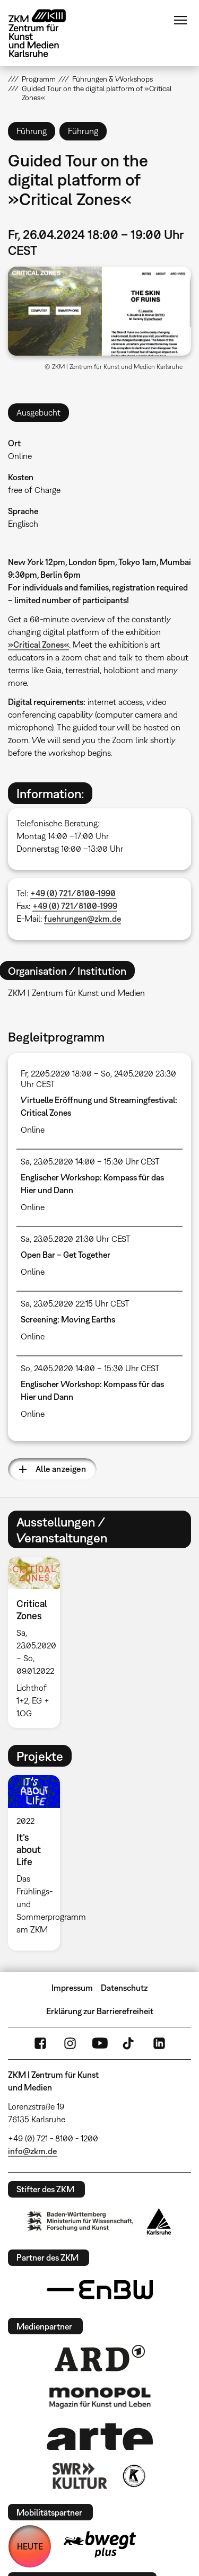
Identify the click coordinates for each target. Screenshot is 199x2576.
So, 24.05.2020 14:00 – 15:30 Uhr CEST (90, 1368)
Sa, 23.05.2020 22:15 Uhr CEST (75, 1303)
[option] (38, 1642)
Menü (180, 20)
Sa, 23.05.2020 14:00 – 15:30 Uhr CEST (90, 1161)
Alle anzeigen (61, 1469)
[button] (99, 311)
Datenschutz (124, 1987)
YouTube (99, 2043)
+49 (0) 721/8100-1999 (74, 906)
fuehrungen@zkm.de (82, 918)
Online (20, 456)
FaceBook (40, 2043)
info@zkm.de (32, 2151)
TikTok (129, 2043)
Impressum (72, 1987)
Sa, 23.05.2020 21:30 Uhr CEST (76, 1238)
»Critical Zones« (38, 644)
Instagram (70, 2043)
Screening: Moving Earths (68, 1319)
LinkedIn (159, 2043)
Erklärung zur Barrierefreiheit (99, 2011)
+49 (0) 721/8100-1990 (73, 893)
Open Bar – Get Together (65, 1254)
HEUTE (30, 2546)
